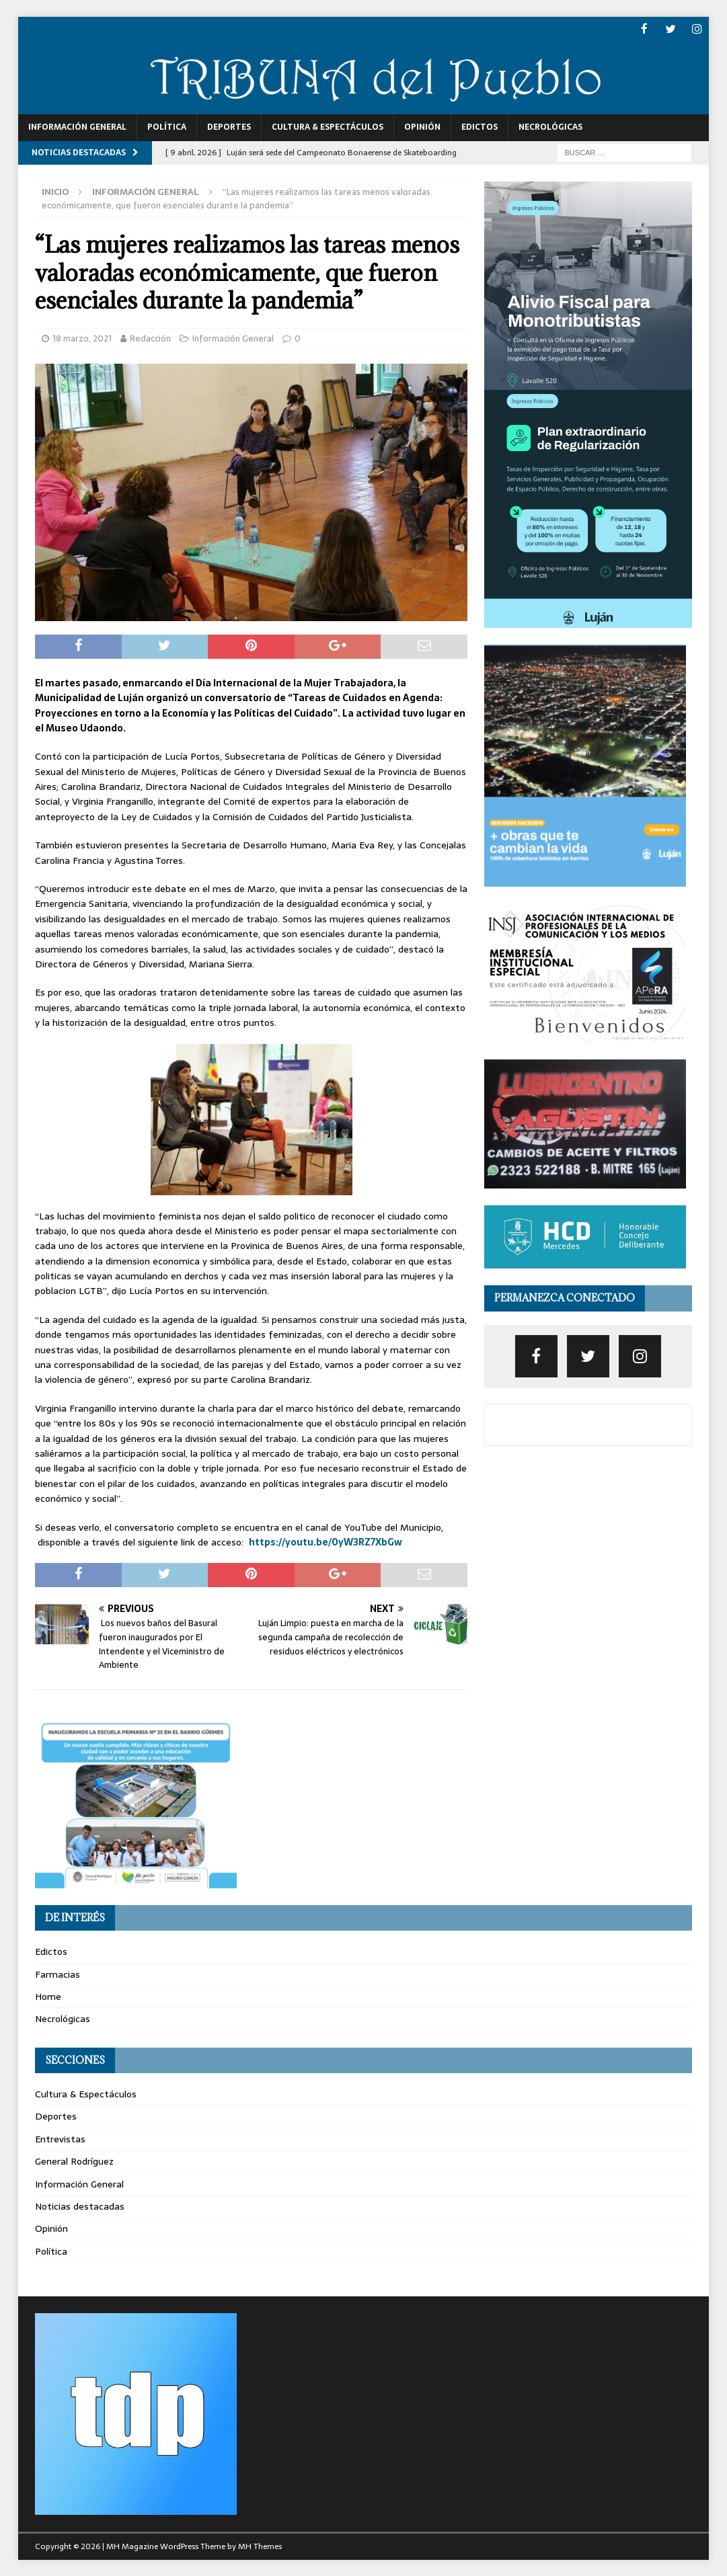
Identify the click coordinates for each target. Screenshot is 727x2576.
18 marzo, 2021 (82, 338)
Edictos (479, 126)
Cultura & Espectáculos (327, 126)
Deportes (229, 126)
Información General (77, 126)
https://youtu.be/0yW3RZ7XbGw (325, 1541)
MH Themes (260, 2545)
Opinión (422, 126)
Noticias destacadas (79, 2205)
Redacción (150, 338)
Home (48, 1995)
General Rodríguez (74, 2160)
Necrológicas (550, 126)
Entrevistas (60, 2138)
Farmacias (57, 1973)
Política (166, 126)
